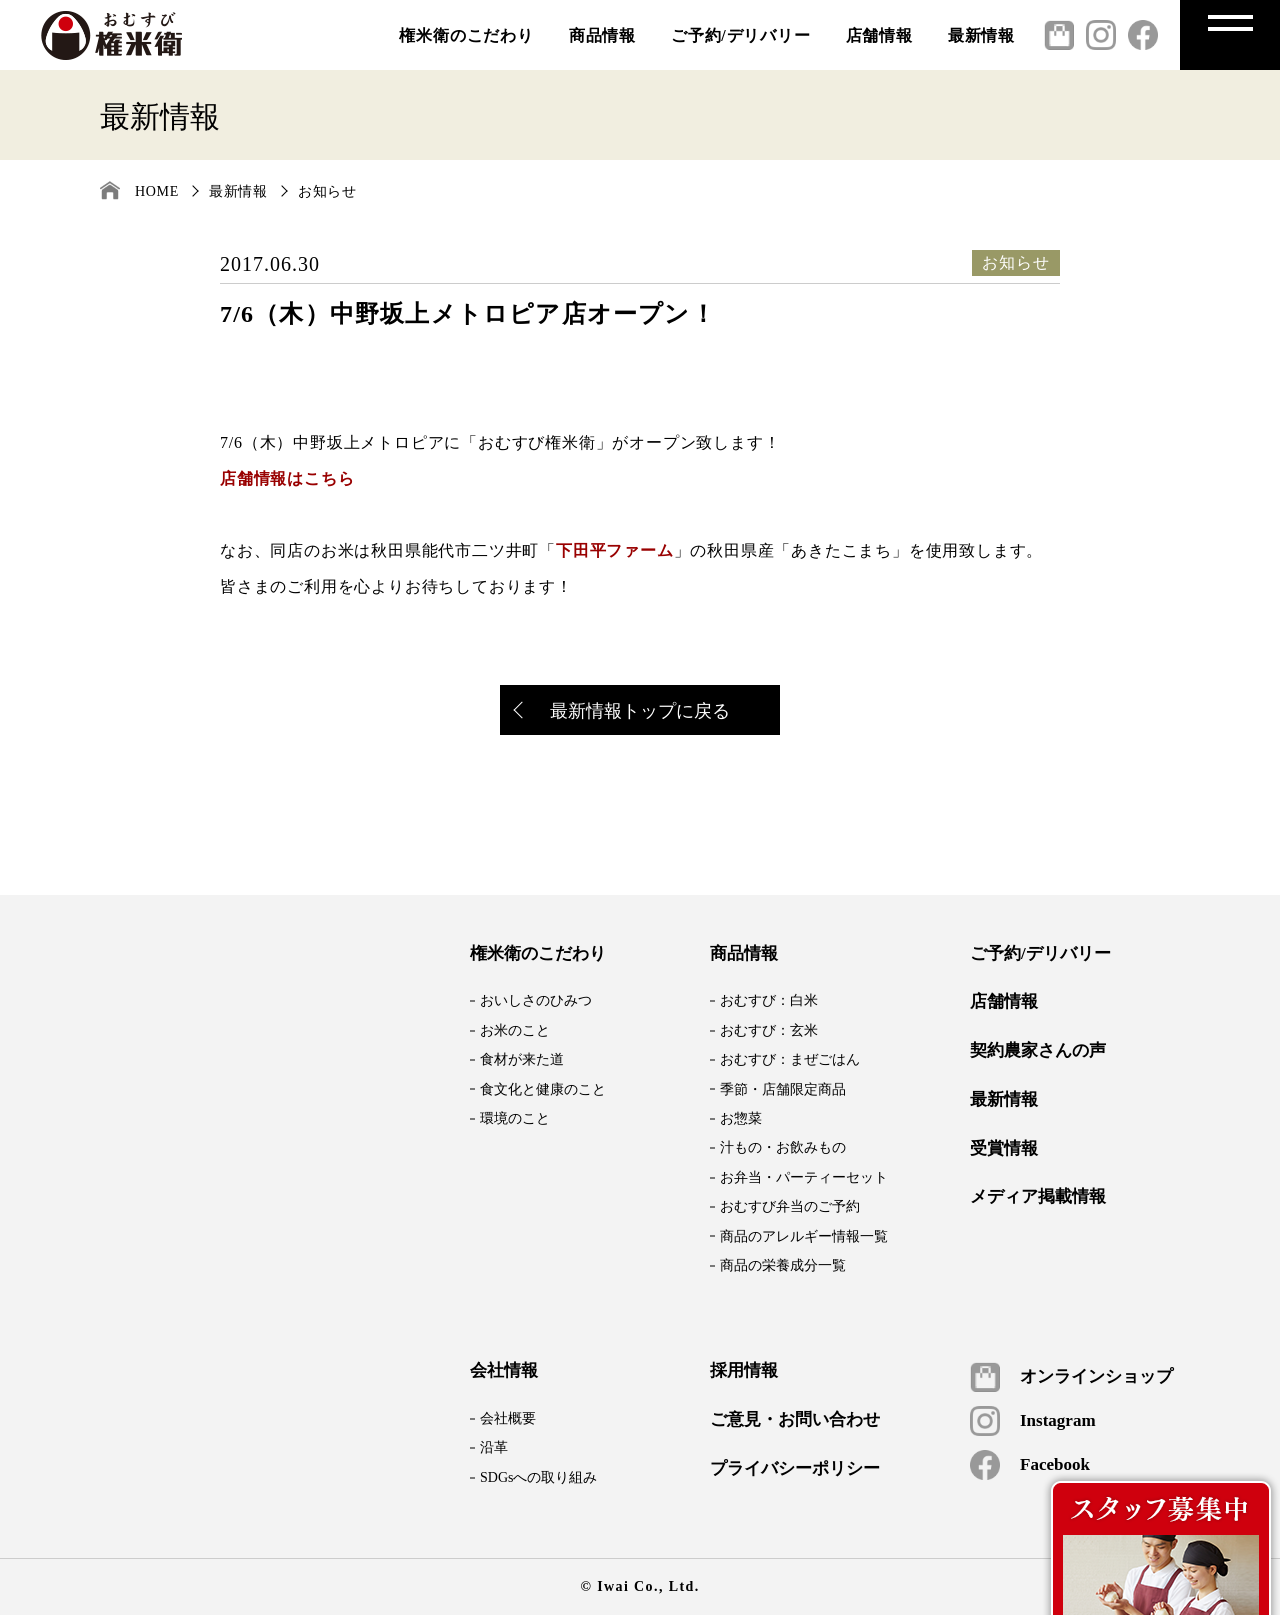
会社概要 (508, 1418)
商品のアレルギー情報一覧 (804, 1236)
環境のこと (515, 1118)
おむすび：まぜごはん (790, 1059)
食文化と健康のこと (543, 1089)
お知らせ (327, 191)
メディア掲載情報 (1038, 1197)
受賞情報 (1004, 1149)
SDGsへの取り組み (538, 1477)
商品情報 (602, 35)
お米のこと (515, 1030)
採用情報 (744, 1371)
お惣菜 (741, 1118)
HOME (157, 191)
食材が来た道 (522, 1059)
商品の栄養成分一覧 (783, 1265)
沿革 (494, 1447)
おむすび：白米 (769, 1000)
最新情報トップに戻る (623, 712)
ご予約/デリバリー (741, 35)
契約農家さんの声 (1038, 1051)
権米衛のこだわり (466, 35)
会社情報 (504, 1371)
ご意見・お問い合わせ (795, 1420)
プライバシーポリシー (795, 1469)
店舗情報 (879, 35)
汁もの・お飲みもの (783, 1147)
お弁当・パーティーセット (804, 1177)
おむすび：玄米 (769, 1030)
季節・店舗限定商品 (783, 1089)
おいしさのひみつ (536, 1000)
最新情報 (981, 35)
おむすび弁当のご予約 (790, 1206)
